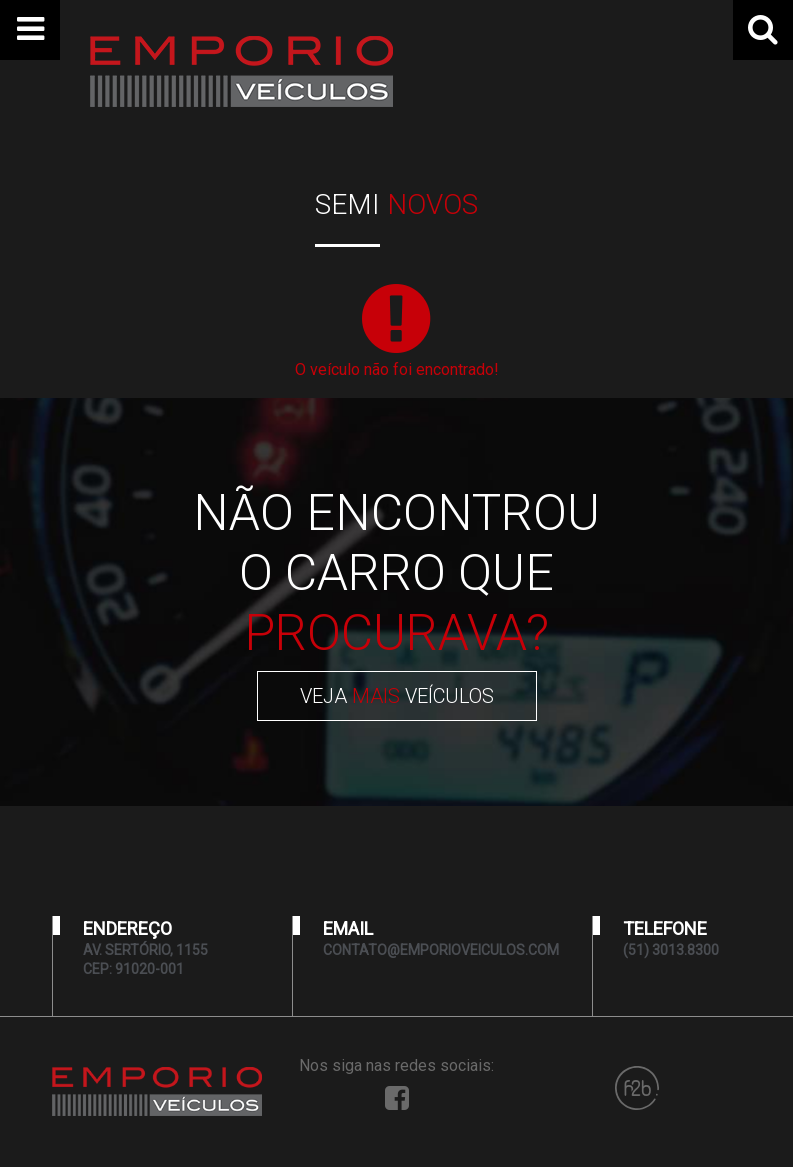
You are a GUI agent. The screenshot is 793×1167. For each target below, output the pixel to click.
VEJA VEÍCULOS (397, 696)
